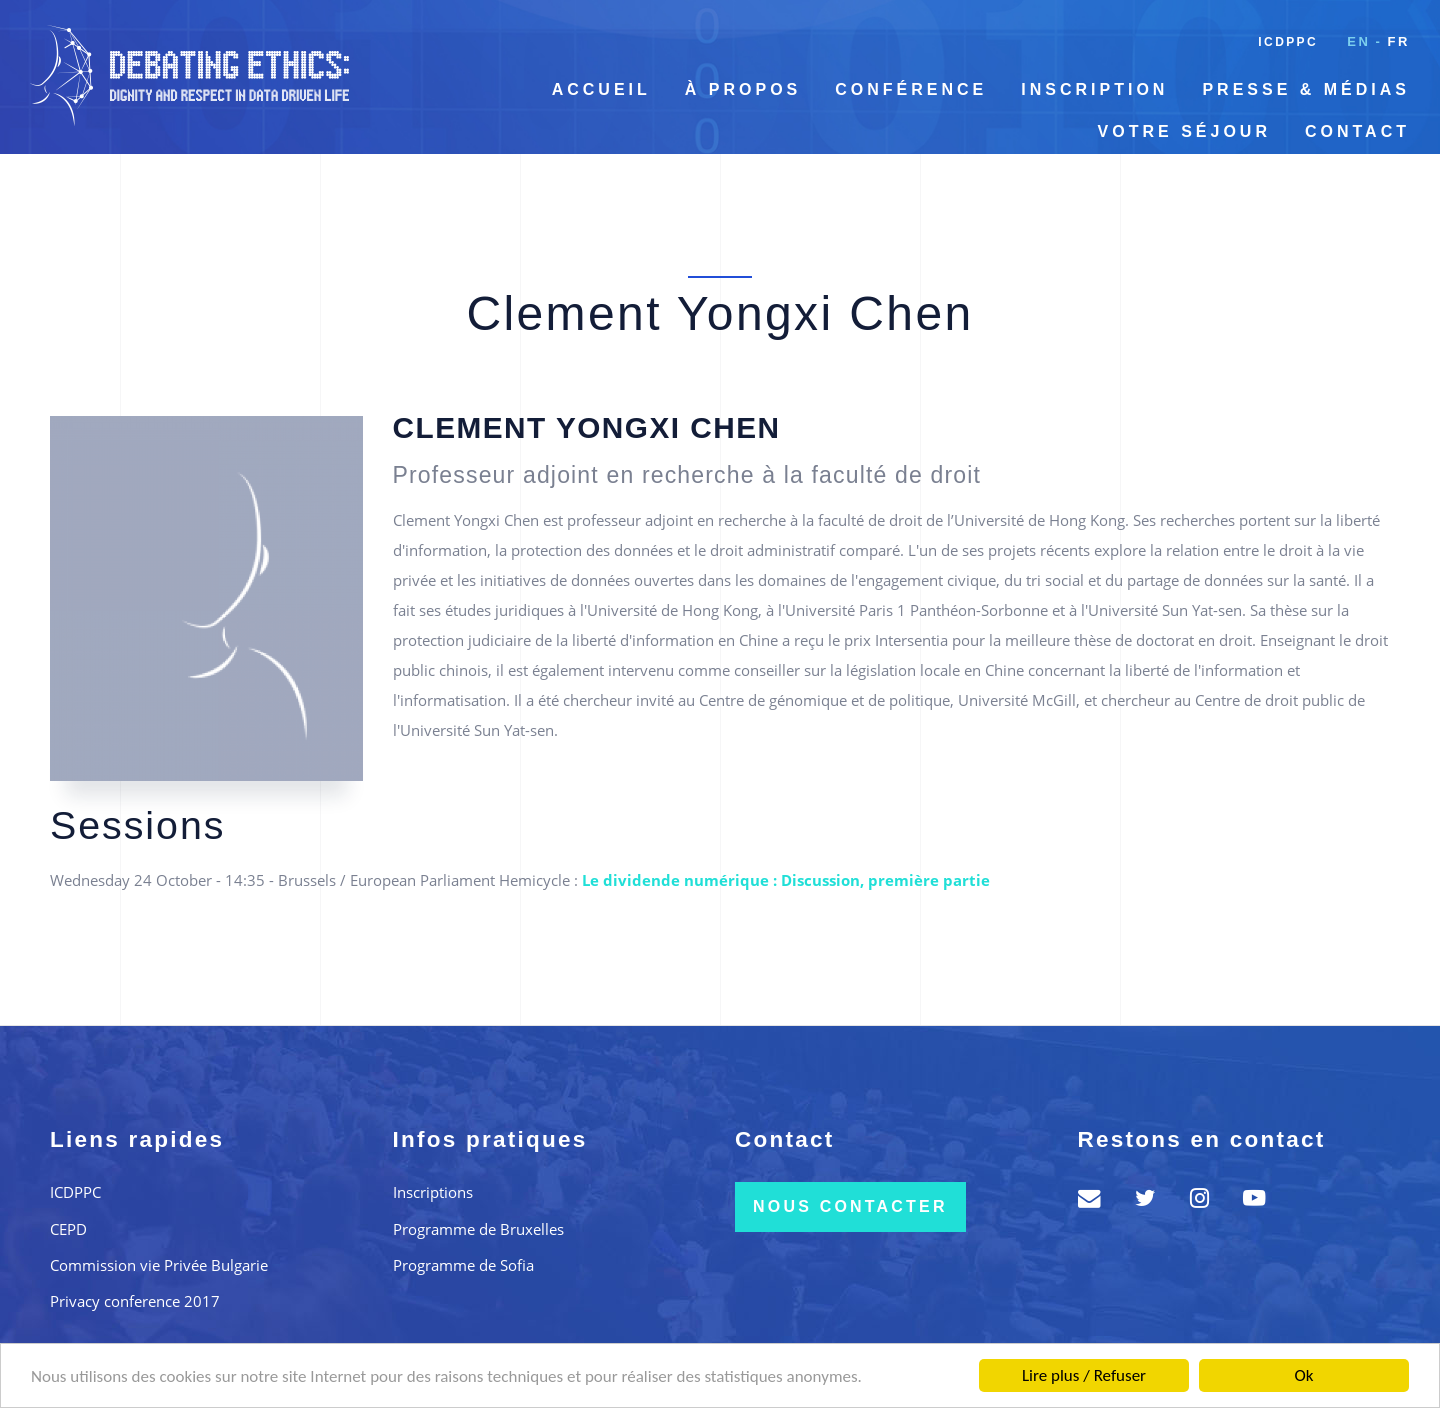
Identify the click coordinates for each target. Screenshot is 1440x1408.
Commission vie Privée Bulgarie (159, 1265)
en (1358, 41)
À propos (743, 89)
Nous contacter (850, 1206)
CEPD (68, 1229)
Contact (1357, 131)
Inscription (1094, 89)
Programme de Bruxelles (478, 1229)
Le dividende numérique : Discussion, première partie (786, 880)
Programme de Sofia (463, 1265)
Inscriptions (433, 1192)
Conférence (911, 89)
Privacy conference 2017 (135, 1301)
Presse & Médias (1306, 89)
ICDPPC (1288, 42)
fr (1398, 41)
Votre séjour (1184, 131)
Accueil (601, 89)
